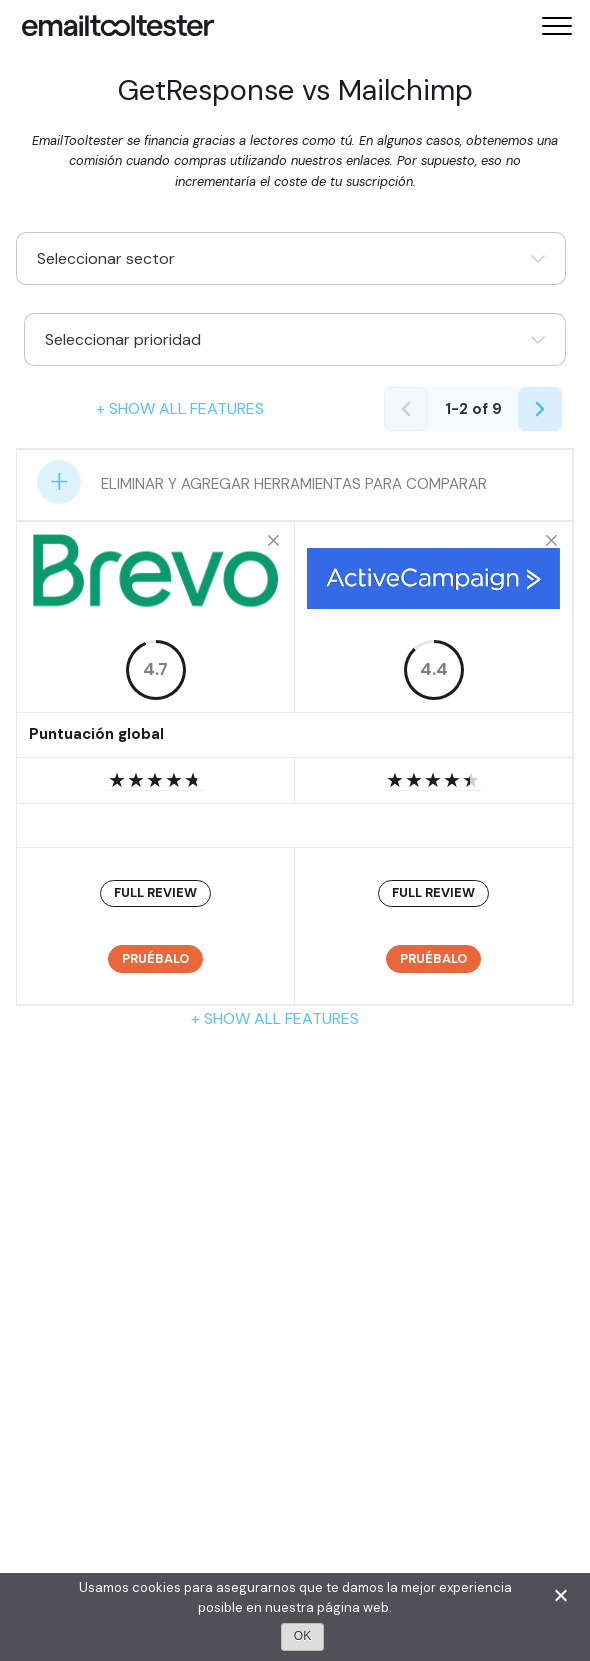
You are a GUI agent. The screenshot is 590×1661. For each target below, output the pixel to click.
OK (302, 1636)
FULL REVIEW (155, 892)
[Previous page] (406, 409)
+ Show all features (180, 408)
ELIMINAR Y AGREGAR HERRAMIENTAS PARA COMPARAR (294, 484)
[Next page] (540, 409)
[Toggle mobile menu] (557, 26)
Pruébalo (155, 958)
